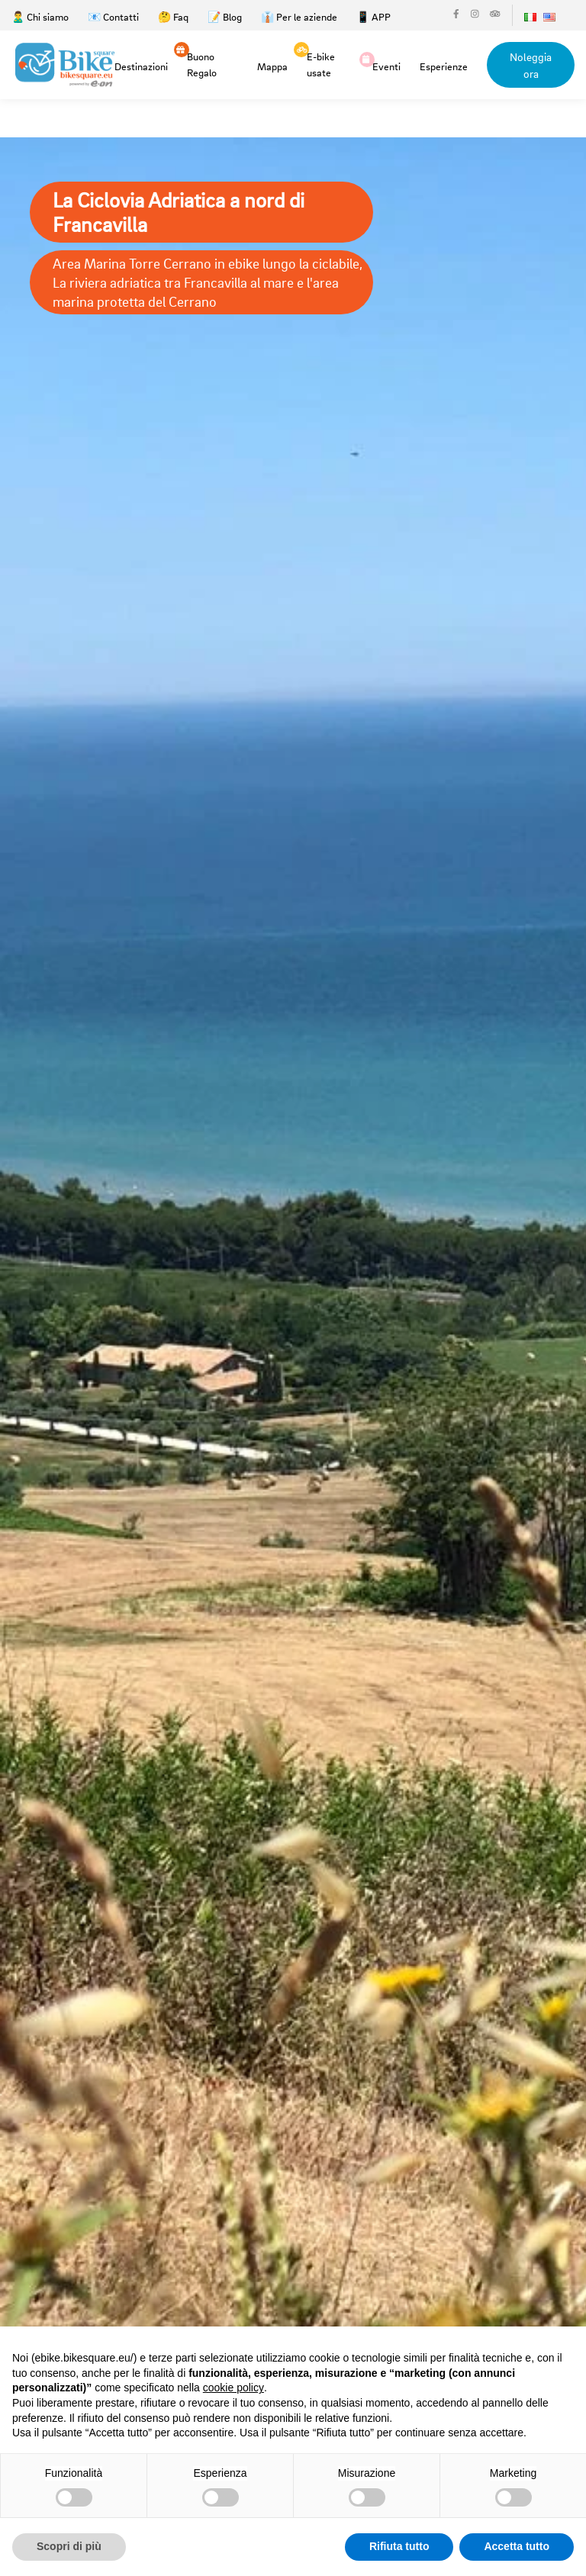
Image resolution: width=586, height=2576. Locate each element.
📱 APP (373, 16)
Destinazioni (141, 66)
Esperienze (444, 66)
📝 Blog (225, 16)
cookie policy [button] (233, 2387)
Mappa (272, 66)
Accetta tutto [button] (516, 2546)
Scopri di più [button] (69, 2546)
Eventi (386, 65)
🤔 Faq (173, 16)
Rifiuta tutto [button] (399, 2546)
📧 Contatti (113, 16)
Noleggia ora (531, 65)
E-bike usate (321, 63)
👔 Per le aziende (299, 16)
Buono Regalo (202, 63)
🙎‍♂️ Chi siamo (40, 16)
